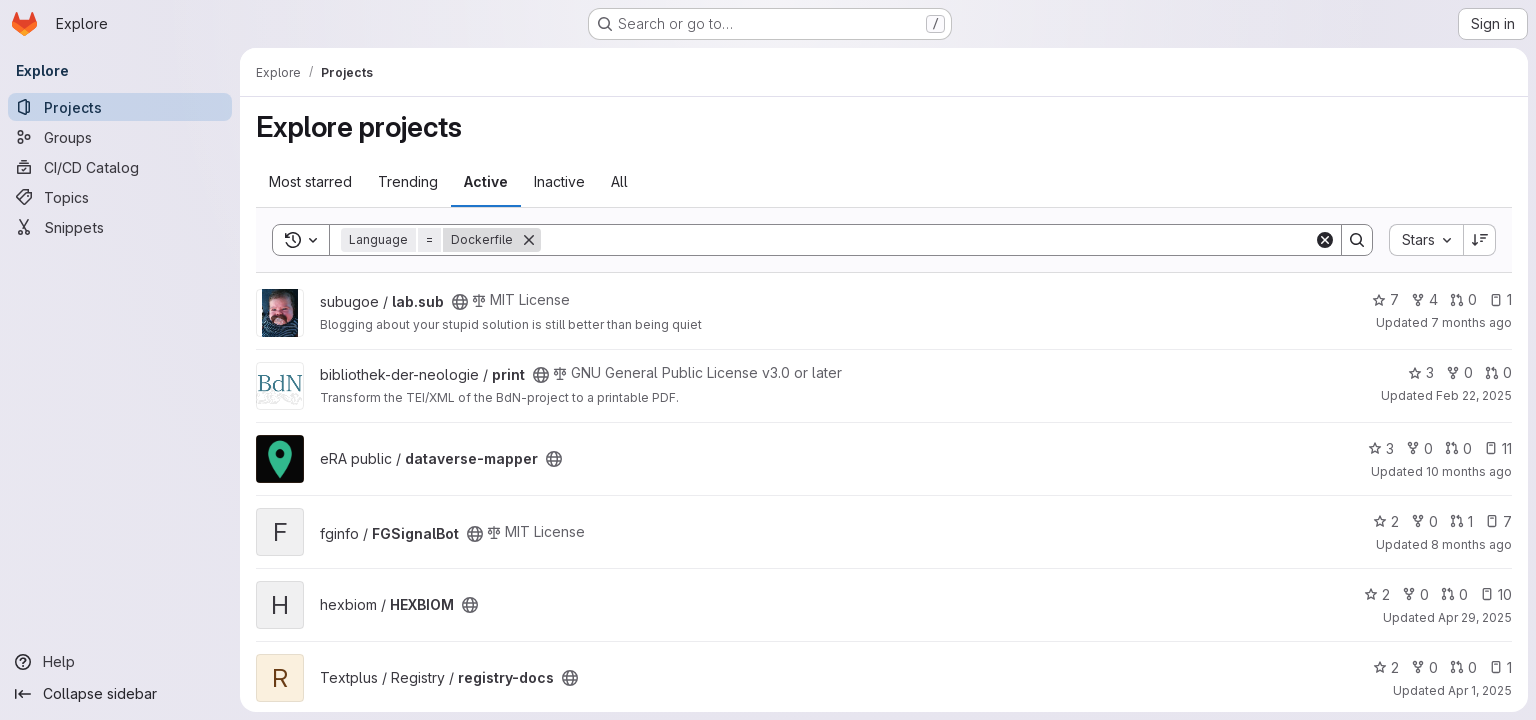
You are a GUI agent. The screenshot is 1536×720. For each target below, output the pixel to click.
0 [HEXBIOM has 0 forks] (1415, 594)
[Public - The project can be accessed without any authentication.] (460, 302)
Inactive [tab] (559, 181)
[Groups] (120, 137)
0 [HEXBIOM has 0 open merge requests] (1454, 594)
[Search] (927, 240)
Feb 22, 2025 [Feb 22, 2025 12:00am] (1474, 395)
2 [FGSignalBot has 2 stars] (1386, 521)
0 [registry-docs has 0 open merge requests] (1463, 667)
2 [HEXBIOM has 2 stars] (1377, 594)
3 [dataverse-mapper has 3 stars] (1381, 448)
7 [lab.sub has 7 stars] (1385, 299)
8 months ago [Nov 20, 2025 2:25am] (1471, 544)
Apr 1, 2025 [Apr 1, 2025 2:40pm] (1480, 690)
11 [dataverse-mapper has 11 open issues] (1498, 448)
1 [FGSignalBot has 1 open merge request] (1461, 521)
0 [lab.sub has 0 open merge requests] (1463, 299)
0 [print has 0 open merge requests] (1498, 372)
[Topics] (120, 197)
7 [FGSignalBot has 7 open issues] (1498, 521)
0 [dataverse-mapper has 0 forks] (1419, 448)
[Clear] (1325, 240)
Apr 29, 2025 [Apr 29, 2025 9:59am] (1475, 617)
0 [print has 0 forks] (1459, 372)
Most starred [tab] (310, 181)
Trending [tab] (408, 181)
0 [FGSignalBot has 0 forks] (1424, 521)
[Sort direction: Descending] (1480, 240)
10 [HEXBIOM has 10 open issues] (1496, 594)
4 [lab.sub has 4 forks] (1424, 299)
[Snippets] (120, 227)
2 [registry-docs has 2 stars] (1386, 667)
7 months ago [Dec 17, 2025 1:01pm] (1471, 322)
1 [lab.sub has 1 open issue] (1500, 299)
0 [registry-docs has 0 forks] (1424, 667)
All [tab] (619, 181)
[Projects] (120, 107)
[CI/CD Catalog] (120, 167)
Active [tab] (486, 181)
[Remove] (529, 240)
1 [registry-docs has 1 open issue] (1500, 667)
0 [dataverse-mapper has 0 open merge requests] (1458, 448)
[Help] (120, 662)
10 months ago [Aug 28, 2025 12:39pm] (1469, 471)
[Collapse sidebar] (120, 694)
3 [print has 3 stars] (1421, 372)
